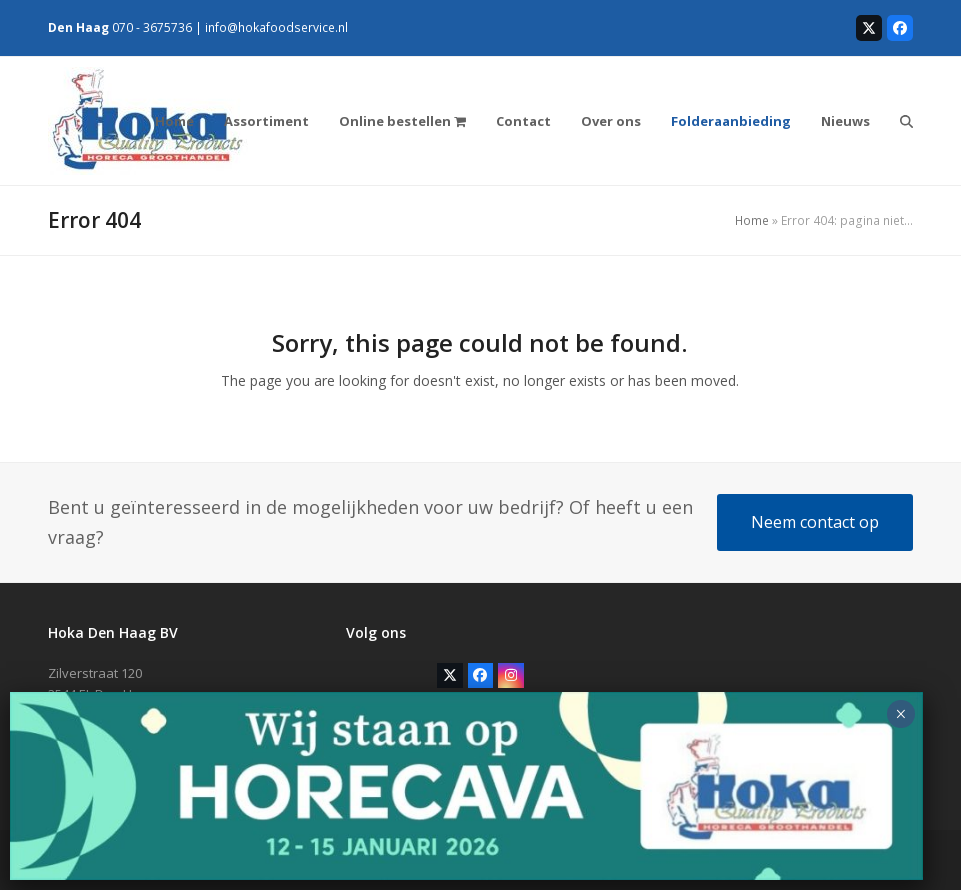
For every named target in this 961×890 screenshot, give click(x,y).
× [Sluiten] (900, 714)
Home (752, 220)
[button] (906, 121)
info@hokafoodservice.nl (276, 27)
